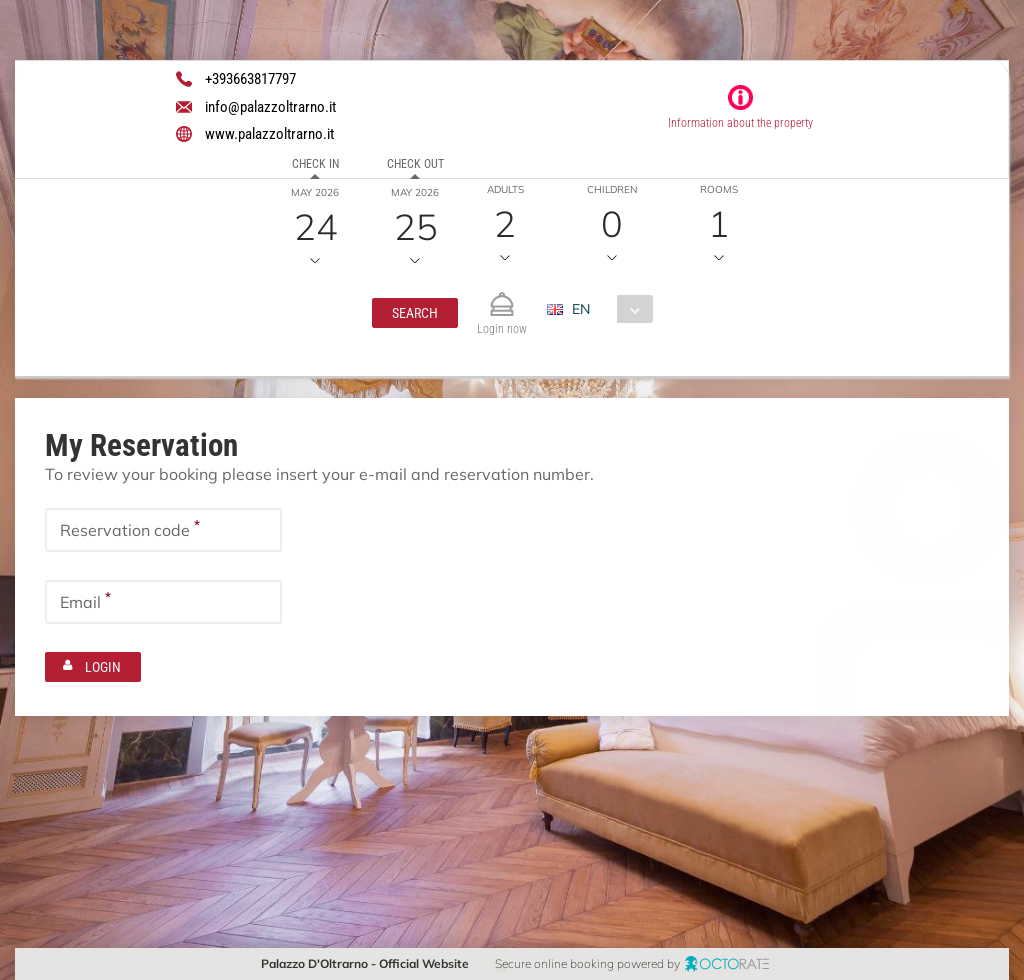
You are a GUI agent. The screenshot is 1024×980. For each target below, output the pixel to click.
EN (581, 309)
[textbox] (163, 530)
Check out (415, 164)
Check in (315, 164)
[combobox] (607, 309)
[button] (415, 313)
